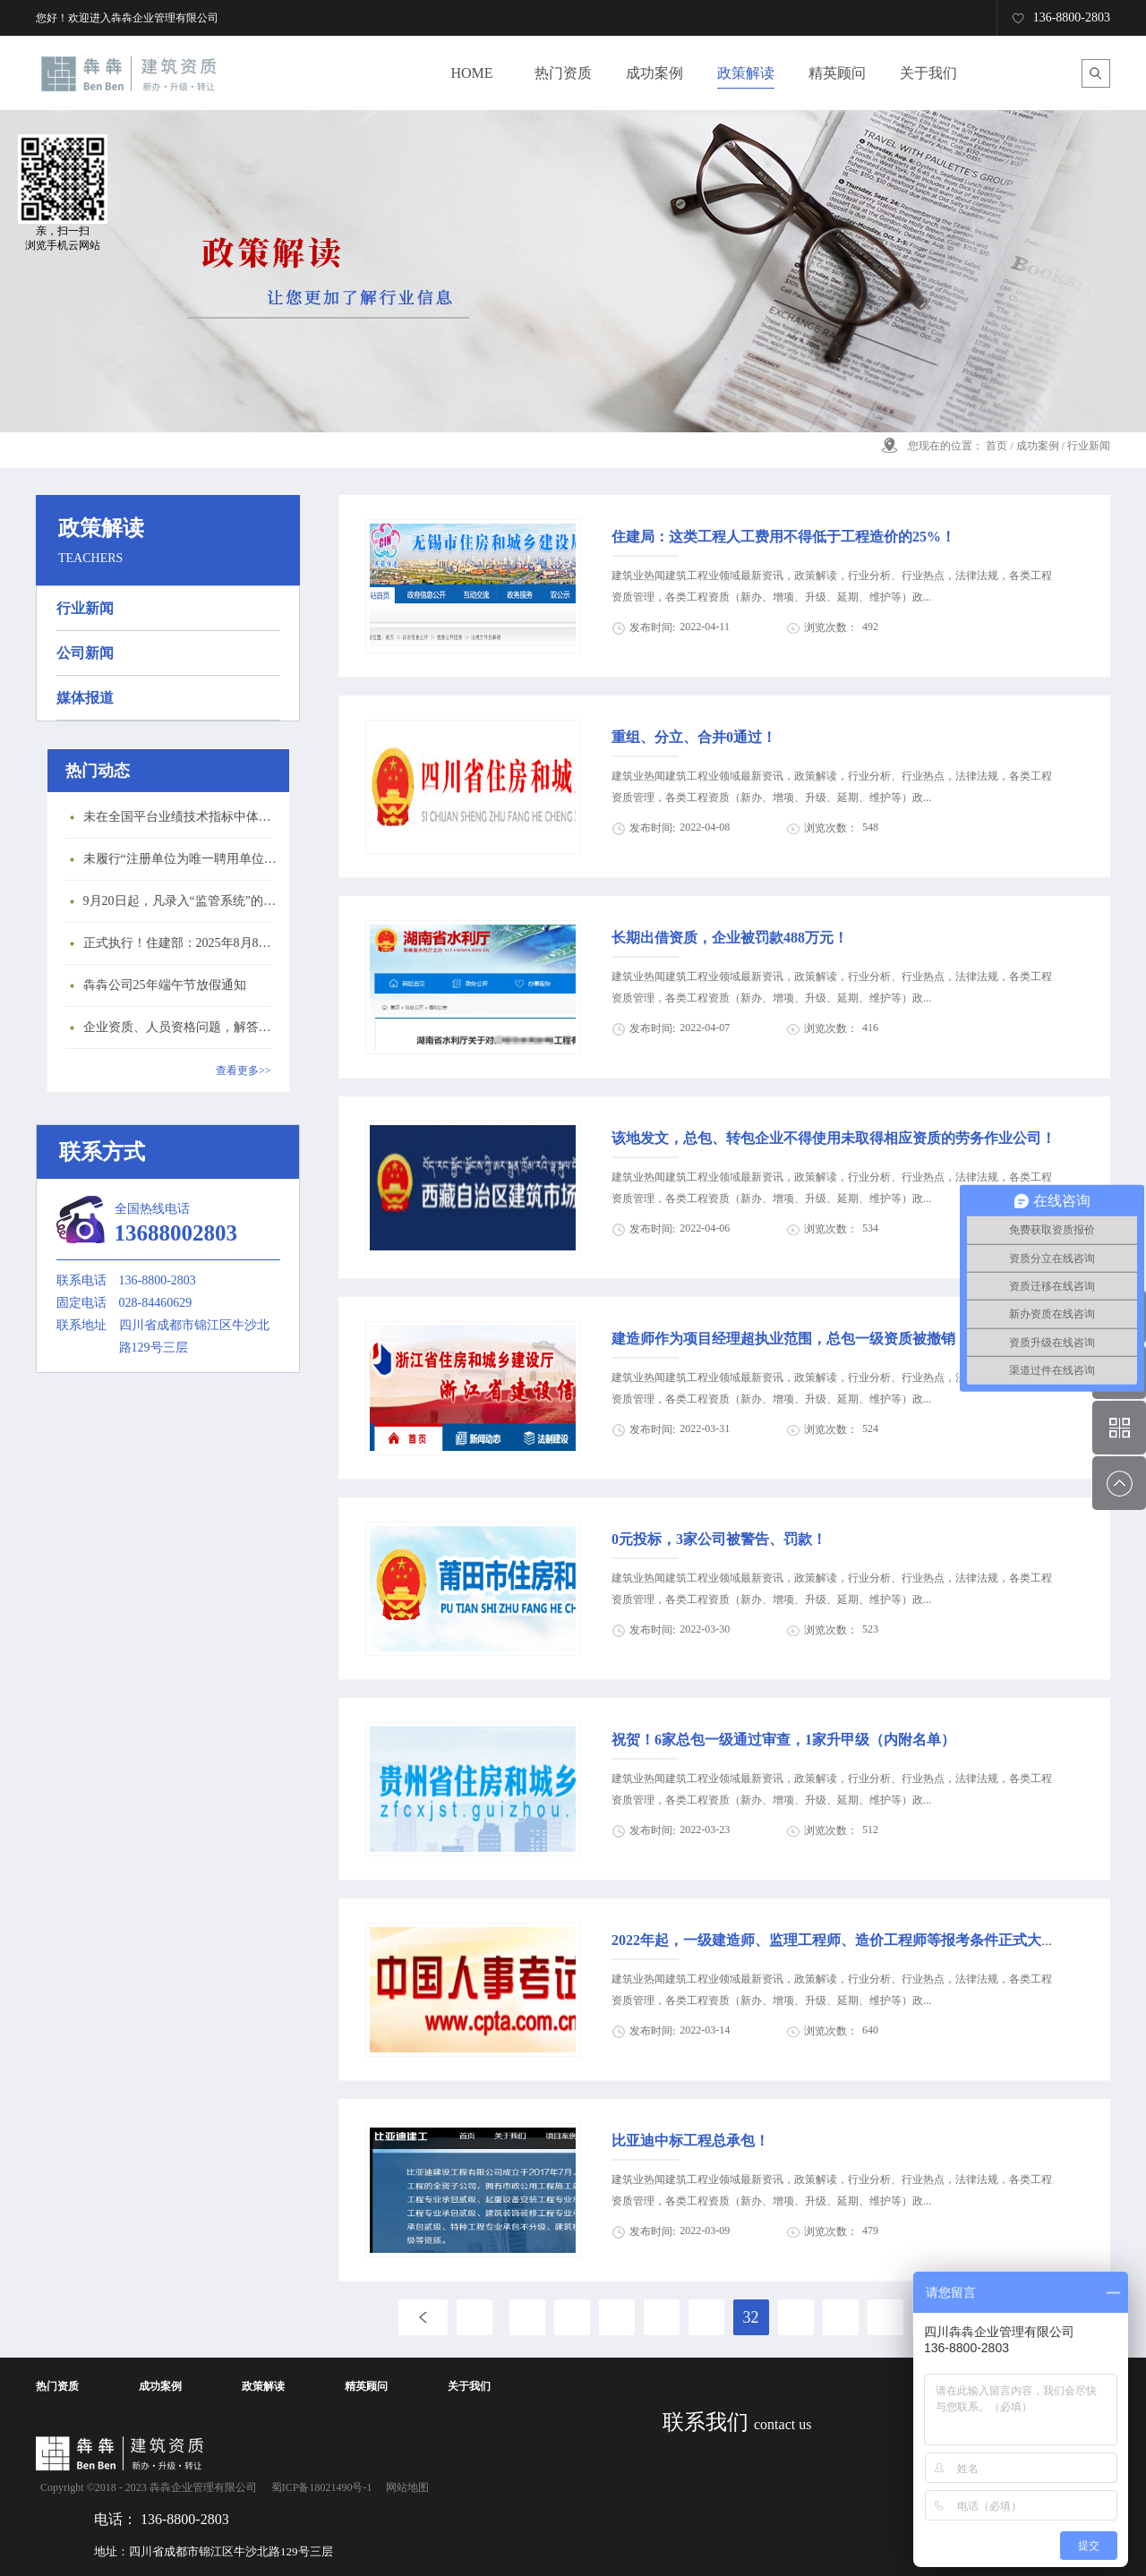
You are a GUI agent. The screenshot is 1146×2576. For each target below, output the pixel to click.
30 (662, 2317)
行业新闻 (1088, 445)
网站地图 (405, 2487)
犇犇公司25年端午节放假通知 (164, 985)
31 (706, 2317)
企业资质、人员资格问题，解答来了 (181, 1027)
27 (527, 2317)
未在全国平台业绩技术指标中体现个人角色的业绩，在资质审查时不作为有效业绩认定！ (181, 816)
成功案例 (1037, 445)
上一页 (423, 2317)
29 (617, 2317)
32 (751, 2317)
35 (885, 2317)
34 (841, 2317)
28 (572, 2317)
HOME (471, 73)
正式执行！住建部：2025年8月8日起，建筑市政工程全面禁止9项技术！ (181, 943)
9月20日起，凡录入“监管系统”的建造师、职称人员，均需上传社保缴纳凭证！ (181, 901)
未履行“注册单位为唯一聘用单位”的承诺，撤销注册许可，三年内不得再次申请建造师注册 (181, 859)
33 (796, 2317)
